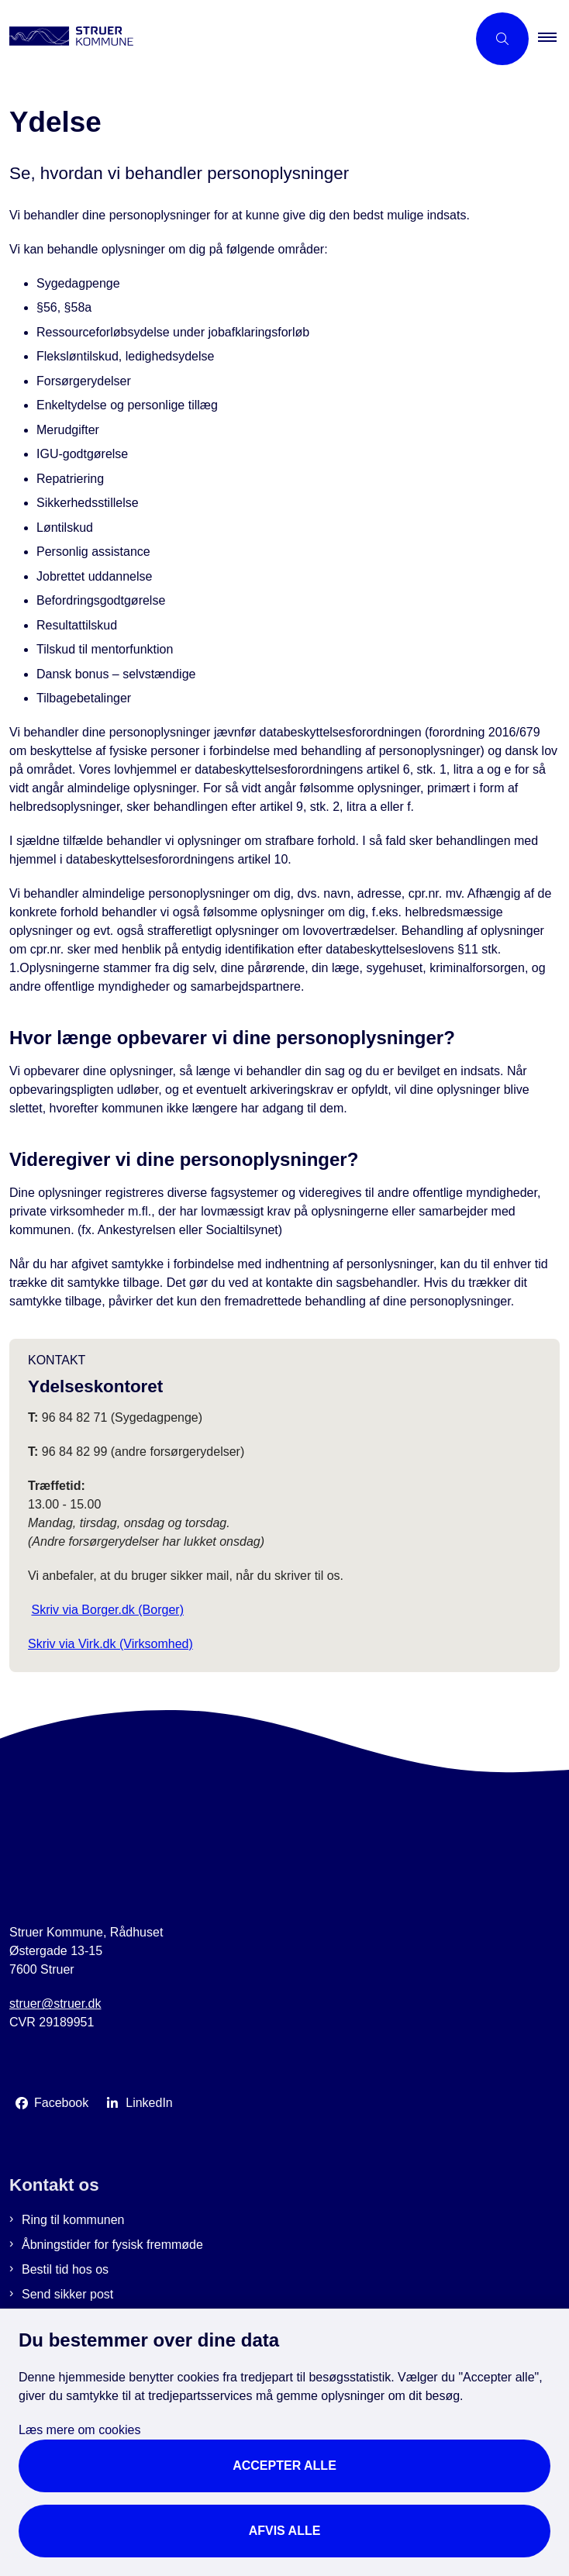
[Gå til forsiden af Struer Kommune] (233, 38)
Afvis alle (285, 2530)
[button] (553, 38)
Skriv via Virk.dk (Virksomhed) (110, 1643)
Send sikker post (67, 2294)
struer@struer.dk (55, 2003)
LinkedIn (149, 2102)
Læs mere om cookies (79, 2429)
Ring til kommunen (73, 2219)
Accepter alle (284, 2465)
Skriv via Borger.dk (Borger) (107, 1609)
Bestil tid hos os (65, 2269)
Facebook (61, 2102)
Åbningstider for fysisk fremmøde (112, 2244)
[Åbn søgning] (502, 38)
